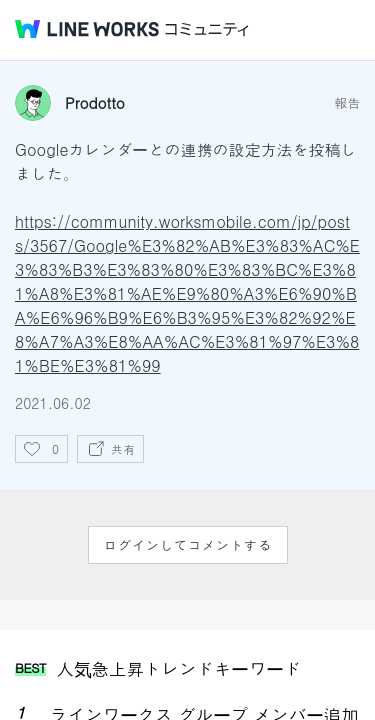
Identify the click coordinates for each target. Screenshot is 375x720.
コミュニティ (207, 29)
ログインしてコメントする (188, 545)
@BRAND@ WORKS (87, 29)
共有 (123, 448)
